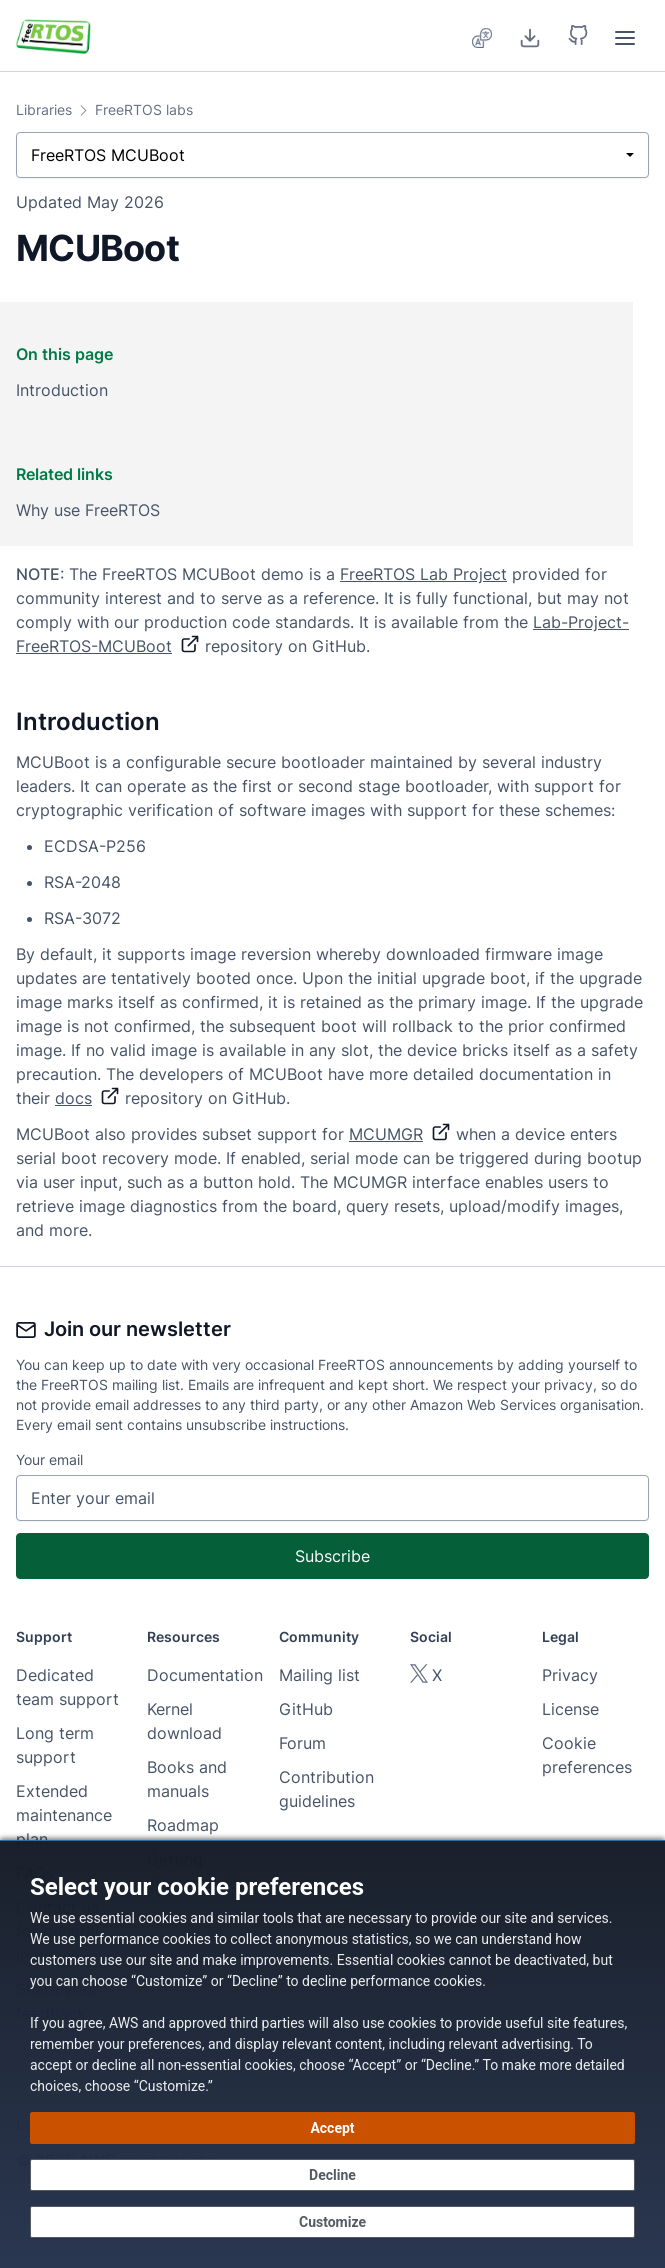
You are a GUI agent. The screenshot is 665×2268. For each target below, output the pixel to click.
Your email (49, 1459)
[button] (578, 36)
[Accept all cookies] (332, 2128)
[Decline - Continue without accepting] (332, 2175)
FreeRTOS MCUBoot (108, 155)
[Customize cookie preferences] (332, 2222)
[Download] (530, 36)
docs (87, 1098)
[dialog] (332, 2054)
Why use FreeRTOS (88, 510)
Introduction (62, 390)
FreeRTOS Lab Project (423, 574)
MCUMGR (400, 1134)
